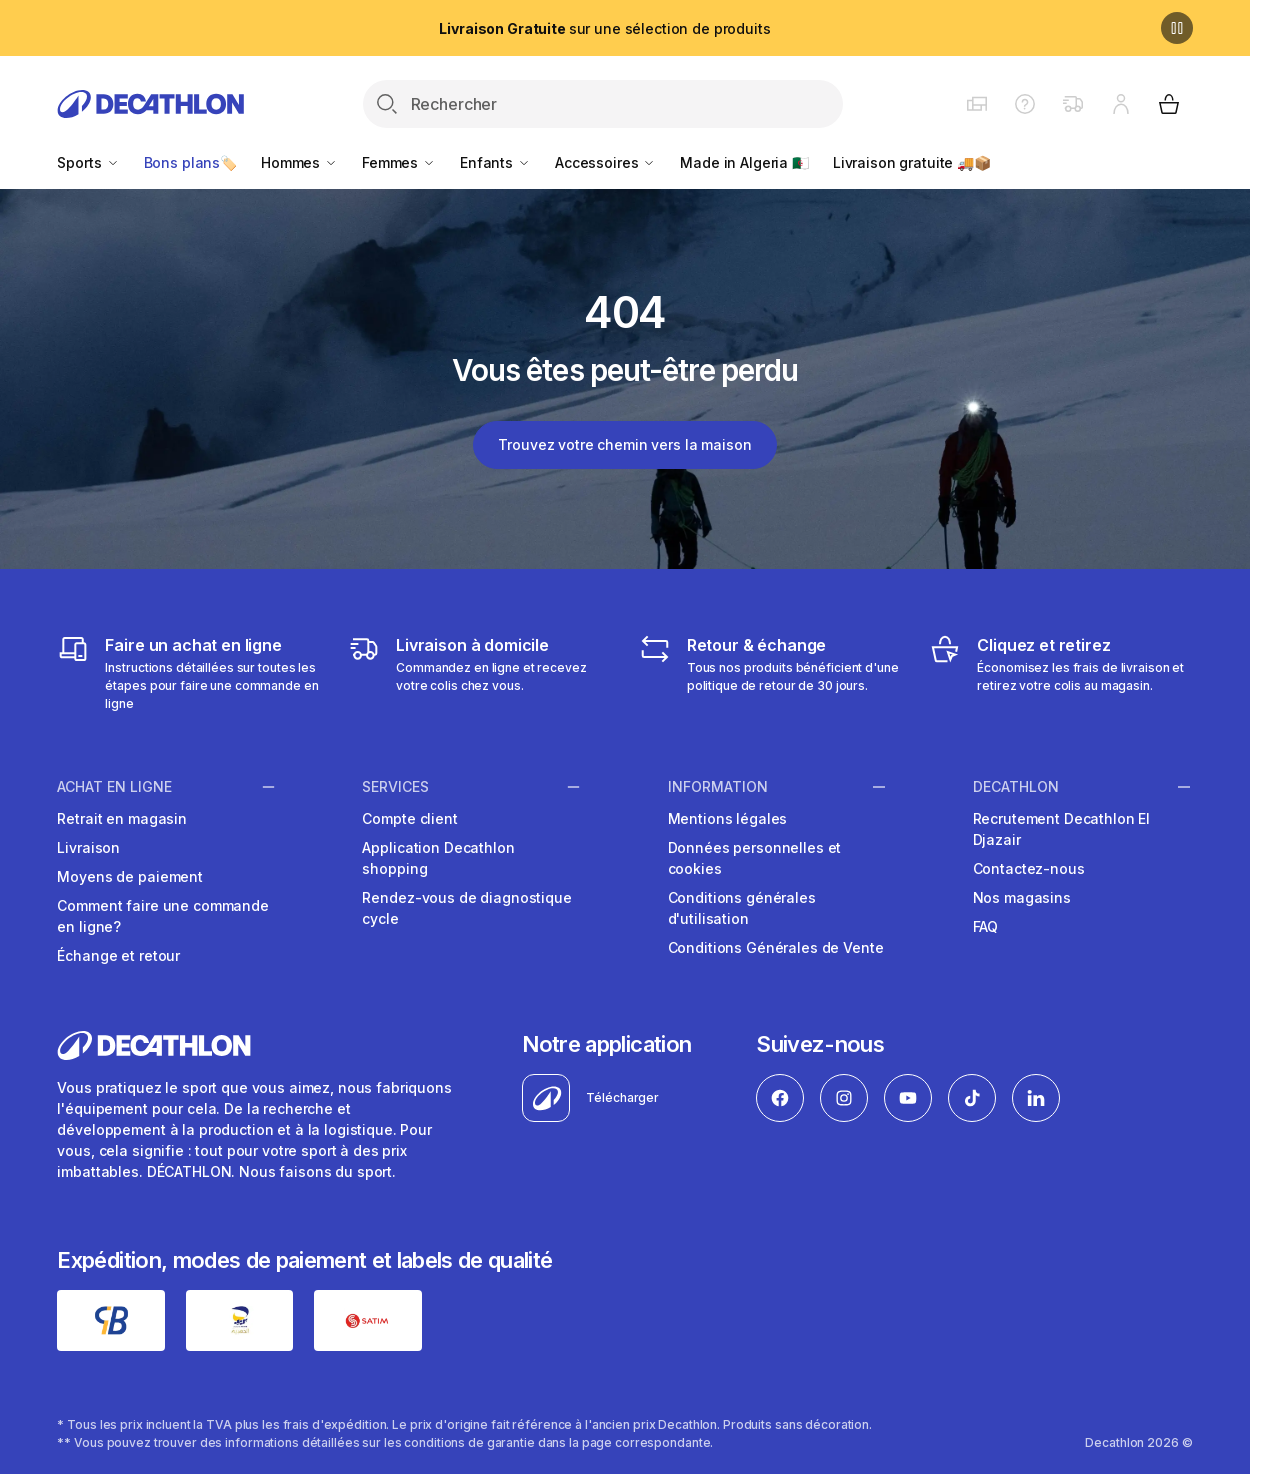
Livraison (88, 847)
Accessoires (605, 162)
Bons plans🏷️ (190, 162)
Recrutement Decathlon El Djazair (1062, 829)
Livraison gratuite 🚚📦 (912, 162)
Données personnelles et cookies (755, 858)
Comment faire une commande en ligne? (162, 916)
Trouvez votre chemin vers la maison (624, 444)
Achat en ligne (114, 786)
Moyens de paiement (129, 876)
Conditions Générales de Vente (776, 947)
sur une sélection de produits (604, 28)
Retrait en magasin (121, 818)
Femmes (399, 162)
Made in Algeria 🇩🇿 (744, 162)
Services (395, 786)
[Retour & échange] (770, 673)
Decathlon (1016, 786)
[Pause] (1177, 28)
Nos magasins (1022, 897)
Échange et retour (118, 955)
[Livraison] (479, 673)
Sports (88, 162)
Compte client (409, 818)
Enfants (495, 162)
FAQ (986, 926)
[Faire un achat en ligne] (188, 673)
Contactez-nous (1029, 868)
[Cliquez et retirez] (1060, 673)
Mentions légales (728, 818)
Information (718, 786)
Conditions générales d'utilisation (742, 908)
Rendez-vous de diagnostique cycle (466, 908)
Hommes (299, 162)
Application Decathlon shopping (438, 858)
